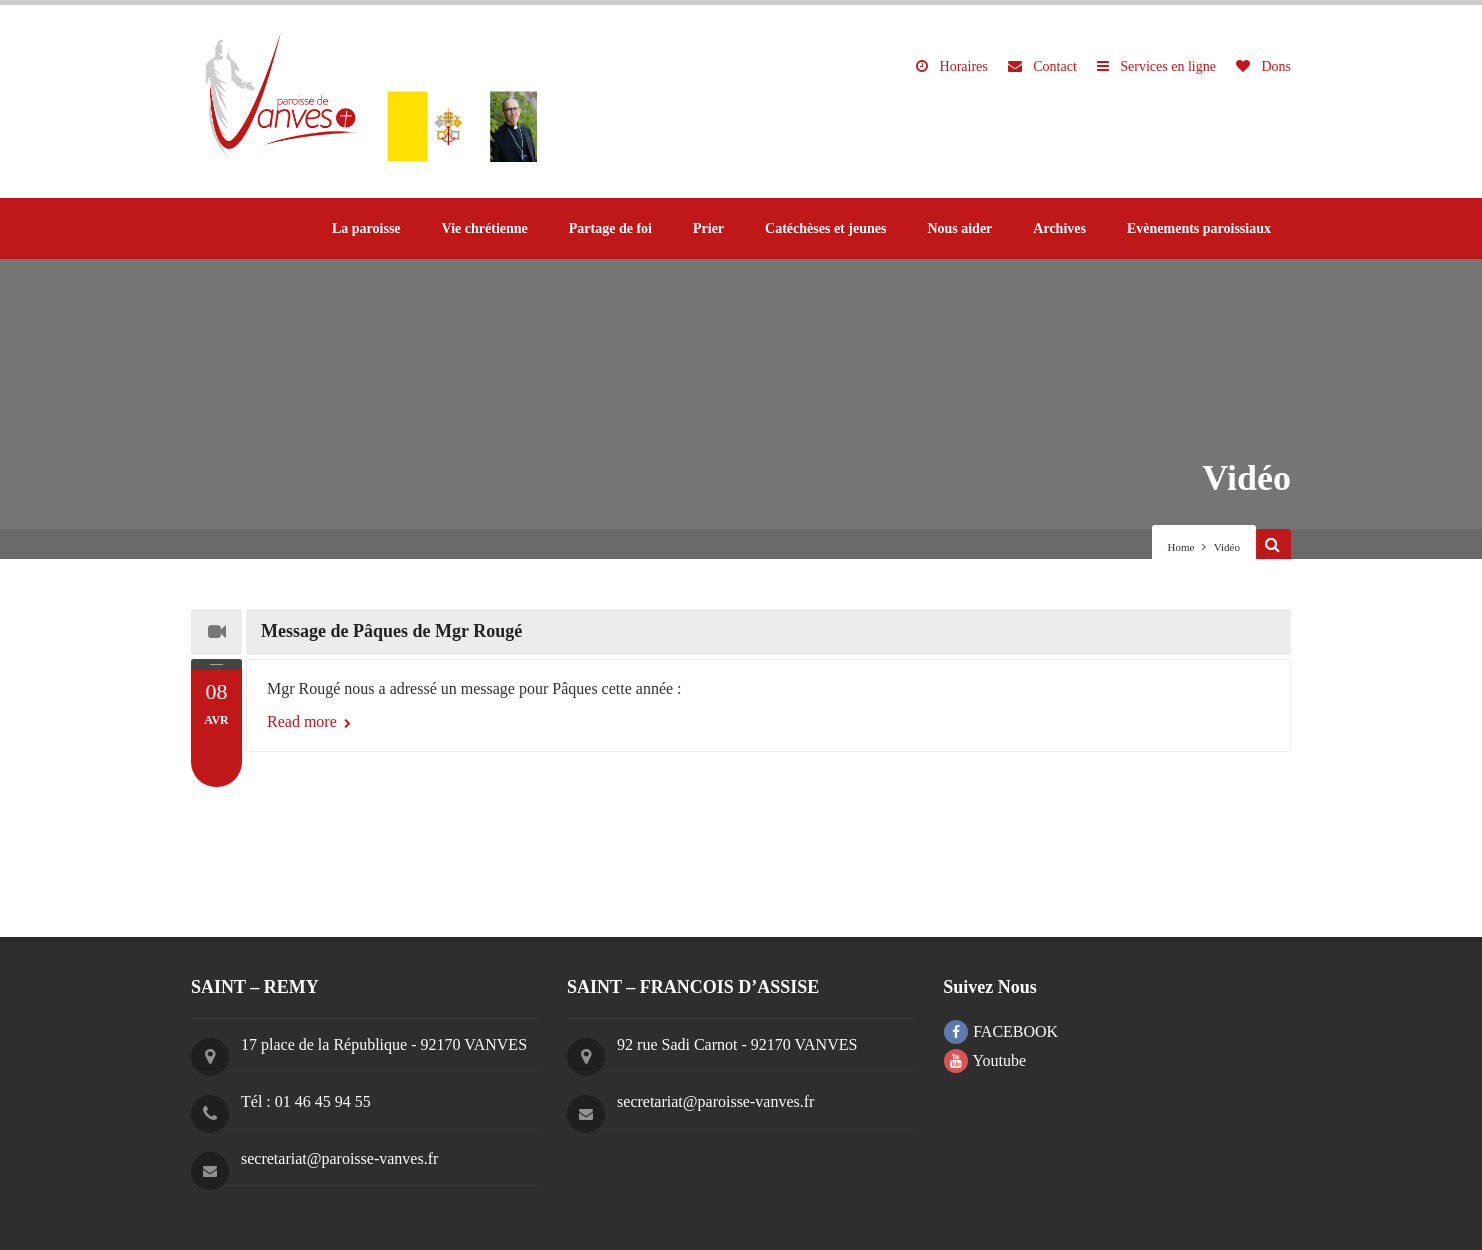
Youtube (985, 1060)
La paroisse (366, 228)
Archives (1059, 228)
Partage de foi (610, 228)
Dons (1263, 66)
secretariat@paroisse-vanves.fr (339, 1158)
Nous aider (959, 228)
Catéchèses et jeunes (825, 228)
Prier (708, 228)
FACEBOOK (1001, 1031)
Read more (309, 721)
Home (1181, 547)
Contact (1042, 66)
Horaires (952, 66)
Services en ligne (1156, 66)
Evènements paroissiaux (1199, 228)
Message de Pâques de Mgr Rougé (391, 631)
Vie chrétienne (485, 228)
